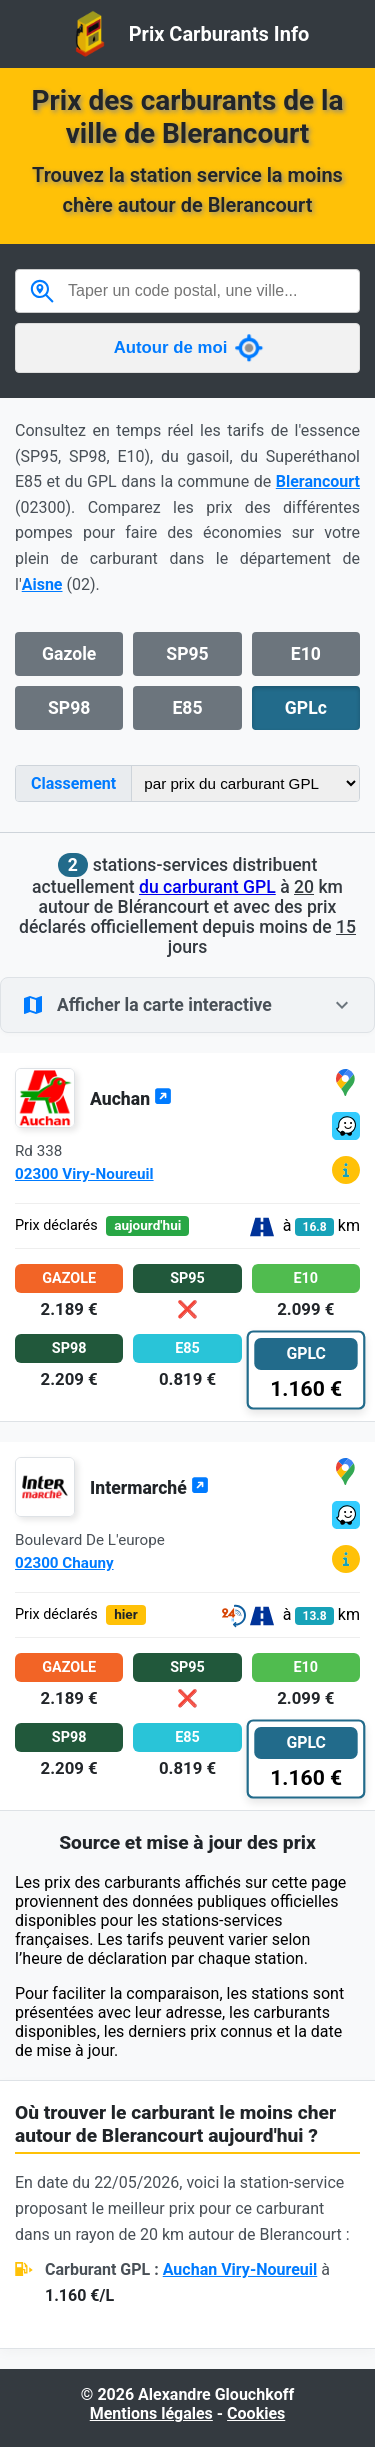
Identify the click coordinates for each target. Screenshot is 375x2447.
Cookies (256, 2413)
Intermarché (149, 1488)
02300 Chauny (64, 1563)
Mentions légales (151, 2413)
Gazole (69, 654)
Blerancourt (318, 481)
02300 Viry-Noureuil (84, 1174)
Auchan (131, 1099)
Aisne (42, 584)
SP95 (187, 654)
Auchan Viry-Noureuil (240, 2269)
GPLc (306, 708)
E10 (306, 654)
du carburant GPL (207, 887)
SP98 (69, 708)
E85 (187, 708)
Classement (73, 783)
